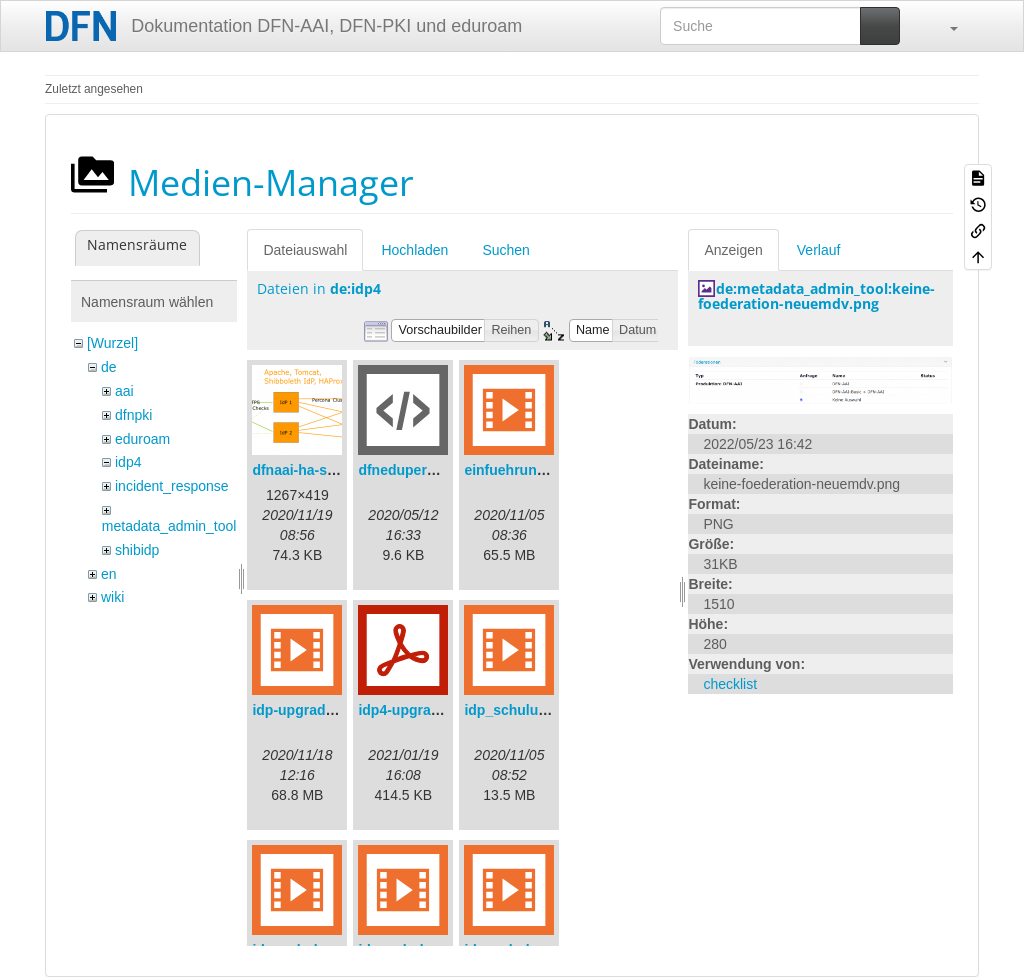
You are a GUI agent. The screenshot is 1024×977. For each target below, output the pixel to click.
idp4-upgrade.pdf (415, 710)
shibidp (137, 550)
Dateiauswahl (305, 250)
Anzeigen (733, 250)
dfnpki (133, 415)
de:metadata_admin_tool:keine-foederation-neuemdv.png (816, 296)
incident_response (172, 486)
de (109, 367)
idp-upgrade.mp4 (309, 710)
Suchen (505, 250)
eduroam (142, 439)
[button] (944, 26)
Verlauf (819, 250)
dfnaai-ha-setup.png (319, 470)
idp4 (128, 462)
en (109, 574)
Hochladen (414, 250)
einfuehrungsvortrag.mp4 (549, 470)
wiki (112, 597)
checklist (730, 684)
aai (124, 391)
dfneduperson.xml (418, 470)
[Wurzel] (112, 343)
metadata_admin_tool (169, 526)
